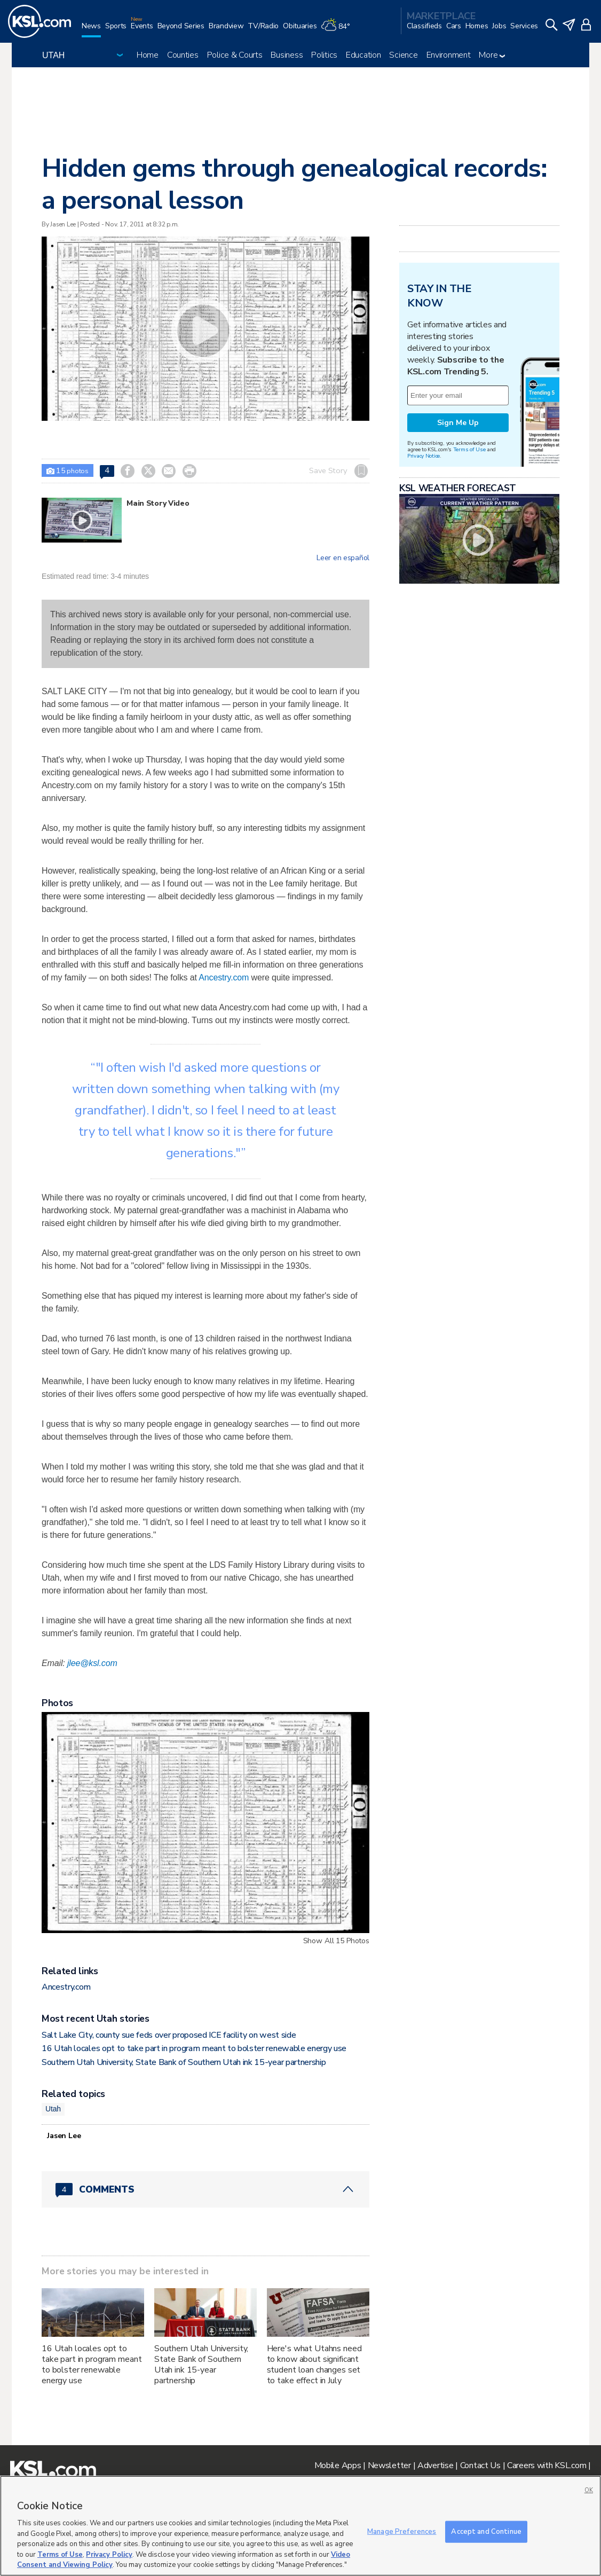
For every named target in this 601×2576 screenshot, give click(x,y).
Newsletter (389, 2465)
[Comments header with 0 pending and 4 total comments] (205, 2189)
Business (287, 55)
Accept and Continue (486, 2531)
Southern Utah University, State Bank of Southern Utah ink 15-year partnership (184, 2062)
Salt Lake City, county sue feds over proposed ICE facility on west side (169, 2035)
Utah (53, 2108)
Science (403, 55)
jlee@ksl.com (92, 1663)
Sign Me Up (458, 423)
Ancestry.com (224, 977)
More (492, 55)
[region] (300, 2526)
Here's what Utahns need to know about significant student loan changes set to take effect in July (314, 2364)
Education (363, 55)
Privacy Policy (109, 2554)
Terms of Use (469, 449)
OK (588, 2490)
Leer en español (343, 558)
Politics (324, 55)
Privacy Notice (423, 455)
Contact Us (480, 2465)
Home (148, 55)
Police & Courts (235, 55)
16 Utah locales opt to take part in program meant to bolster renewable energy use (194, 2048)
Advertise (435, 2465)
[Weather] (337, 30)
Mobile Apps (337, 2465)
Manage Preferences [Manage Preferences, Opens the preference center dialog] (401, 2531)
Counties (183, 55)
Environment (448, 55)
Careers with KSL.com (546, 2465)
